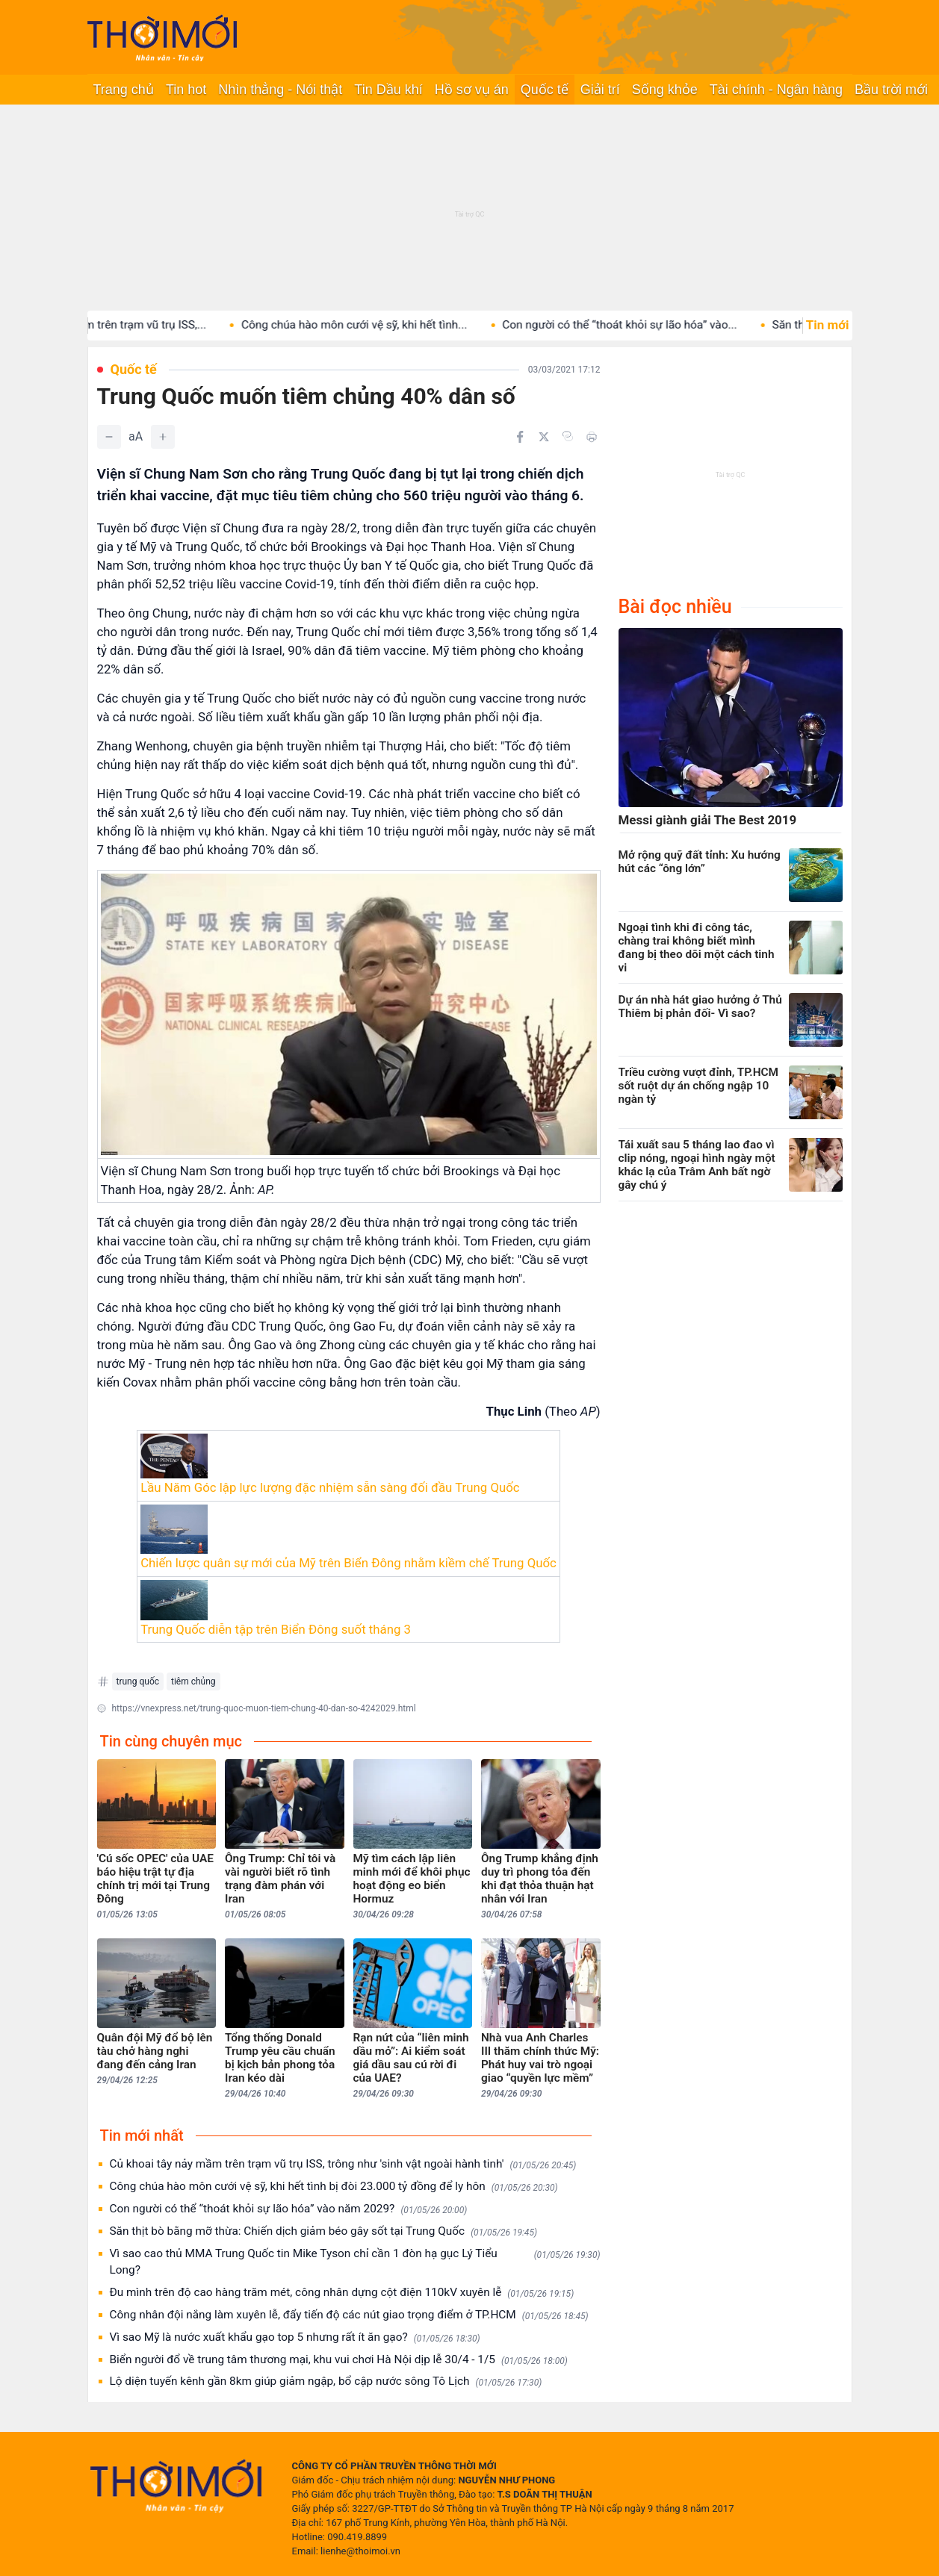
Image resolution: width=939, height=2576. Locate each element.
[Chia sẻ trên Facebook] (520, 437)
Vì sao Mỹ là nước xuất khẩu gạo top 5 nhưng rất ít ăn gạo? (295, 2337)
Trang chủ (123, 89)
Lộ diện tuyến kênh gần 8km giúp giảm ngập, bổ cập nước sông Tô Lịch (326, 2381)
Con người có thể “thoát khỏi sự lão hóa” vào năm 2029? (289, 2209)
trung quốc (138, 1681)
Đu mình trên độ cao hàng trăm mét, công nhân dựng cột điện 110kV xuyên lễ (342, 2293)
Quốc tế (544, 89)
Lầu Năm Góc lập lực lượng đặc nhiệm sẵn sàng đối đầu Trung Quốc (329, 1487)
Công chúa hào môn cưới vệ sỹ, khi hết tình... (382, 325)
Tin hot (186, 89)
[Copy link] (568, 436)
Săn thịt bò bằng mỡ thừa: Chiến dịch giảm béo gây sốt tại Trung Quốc (324, 2231)
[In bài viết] (592, 437)
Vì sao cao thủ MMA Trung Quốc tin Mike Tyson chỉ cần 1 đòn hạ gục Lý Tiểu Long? (355, 2262)
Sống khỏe (665, 89)
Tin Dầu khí (388, 89)
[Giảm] (109, 437)
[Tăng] (163, 437)
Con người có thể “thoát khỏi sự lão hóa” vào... (647, 325)
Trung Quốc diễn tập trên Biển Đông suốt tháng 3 (275, 1629)
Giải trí (600, 89)
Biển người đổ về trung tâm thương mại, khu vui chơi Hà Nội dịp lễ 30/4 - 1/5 (339, 2360)
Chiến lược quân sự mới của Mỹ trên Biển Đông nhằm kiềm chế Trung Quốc (348, 1562)
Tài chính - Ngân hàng (776, 89)
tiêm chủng (193, 1681)
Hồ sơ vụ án (472, 89)
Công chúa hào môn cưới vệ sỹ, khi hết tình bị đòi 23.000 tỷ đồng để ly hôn (334, 2187)
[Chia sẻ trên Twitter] (544, 437)
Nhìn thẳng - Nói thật (280, 89)
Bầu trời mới (891, 89)
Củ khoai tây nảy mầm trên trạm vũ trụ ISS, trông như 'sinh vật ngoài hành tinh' (343, 2164)
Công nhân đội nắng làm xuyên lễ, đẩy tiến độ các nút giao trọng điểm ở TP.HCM (349, 2315)
